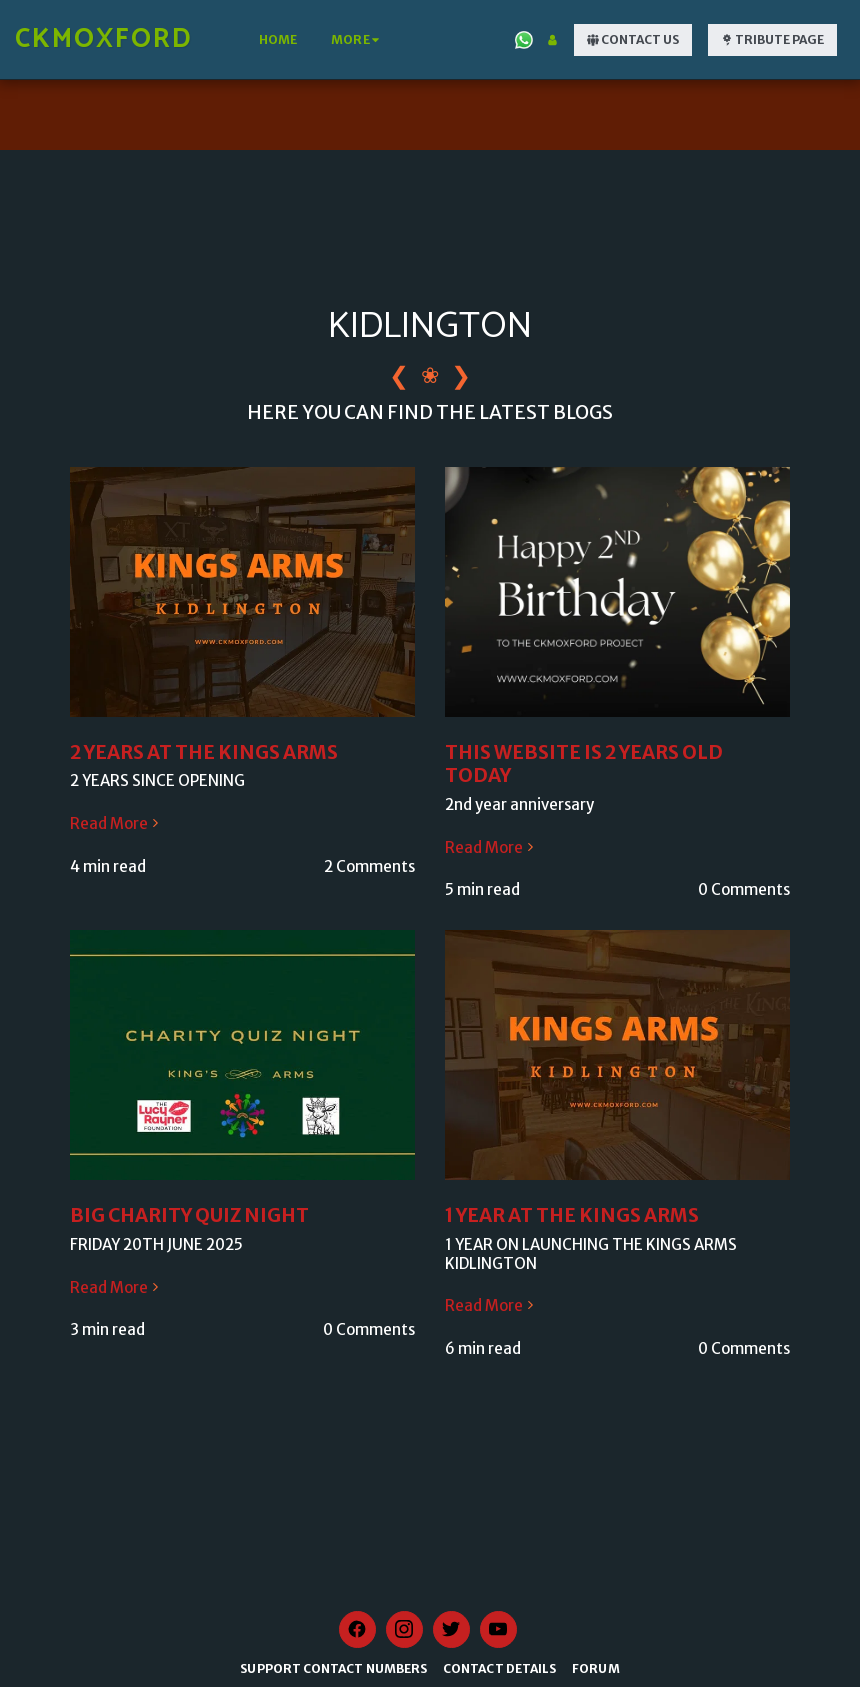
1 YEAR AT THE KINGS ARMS (572, 1215)
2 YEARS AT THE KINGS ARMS (204, 752)
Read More (116, 824)
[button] (524, 40)
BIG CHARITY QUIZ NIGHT (189, 1215)
